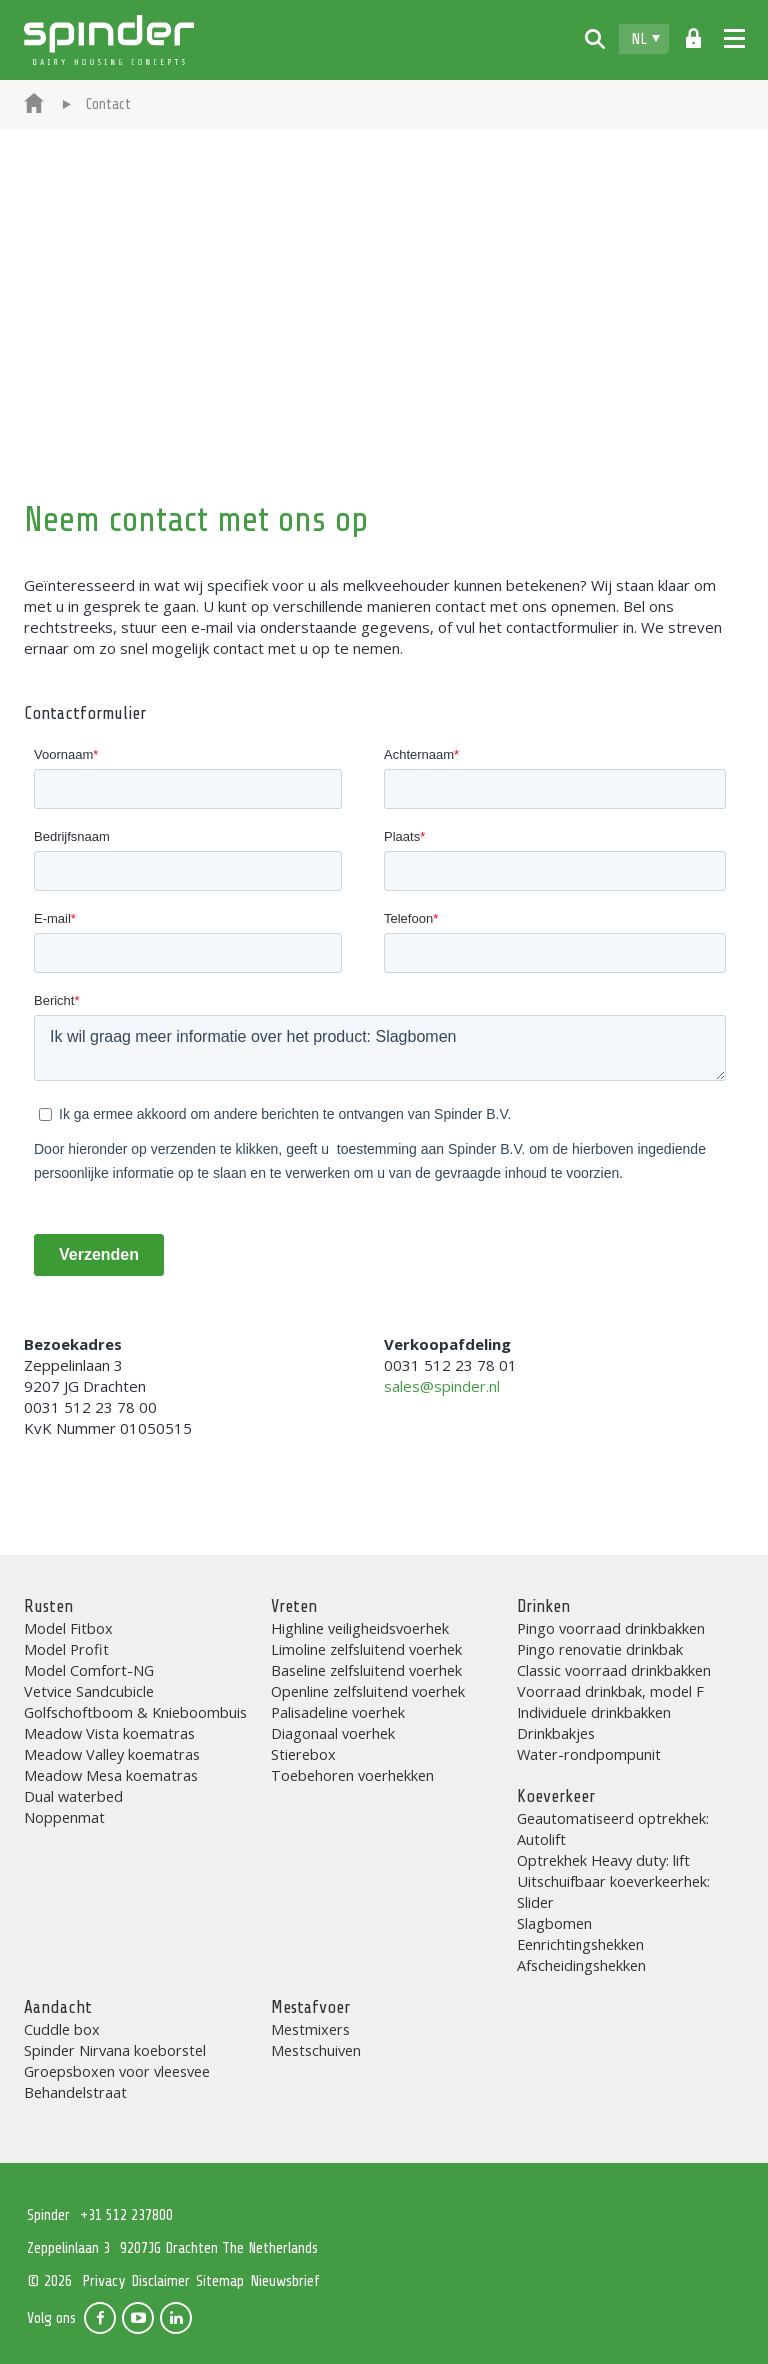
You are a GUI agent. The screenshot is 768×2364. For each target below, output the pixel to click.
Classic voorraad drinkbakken (614, 1670)
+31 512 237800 (126, 2215)
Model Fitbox (68, 1628)
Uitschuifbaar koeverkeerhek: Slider (613, 1891)
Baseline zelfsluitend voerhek (366, 1670)
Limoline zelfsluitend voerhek (366, 1649)
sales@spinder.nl (442, 1386)
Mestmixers (310, 2029)
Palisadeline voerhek (338, 1712)
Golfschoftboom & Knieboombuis (135, 1712)
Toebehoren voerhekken (352, 1775)
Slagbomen (554, 1923)
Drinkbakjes (556, 1733)
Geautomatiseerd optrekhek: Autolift (613, 1828)
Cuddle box (62, 2029)
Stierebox (303, 1754)
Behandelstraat (75, 2092)
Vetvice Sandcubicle (89, 1691)
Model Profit (66, 1649)
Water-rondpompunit (589, 1754)
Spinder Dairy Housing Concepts (109, 40)
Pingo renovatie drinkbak (600, 1649)
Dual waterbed (73, 1796)
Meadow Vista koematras (109, 1733)
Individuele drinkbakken (594, 1712)
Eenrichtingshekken (580, 1944)
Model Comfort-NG (89, 1670)
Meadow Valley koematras (112, 1754)
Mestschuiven (316, 2050)
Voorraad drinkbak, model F (610, 1691)
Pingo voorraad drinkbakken (611, 1628)
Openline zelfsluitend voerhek (368, 1691)
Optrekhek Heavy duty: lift (603, 1860)
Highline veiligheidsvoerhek (360, 1628)
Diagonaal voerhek (333, 1733)
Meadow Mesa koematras (111, 1775)
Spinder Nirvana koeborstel (115, 2050)
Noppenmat (64, 1817)
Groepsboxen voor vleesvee (117, 2071)
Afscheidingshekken (581, 1965)
